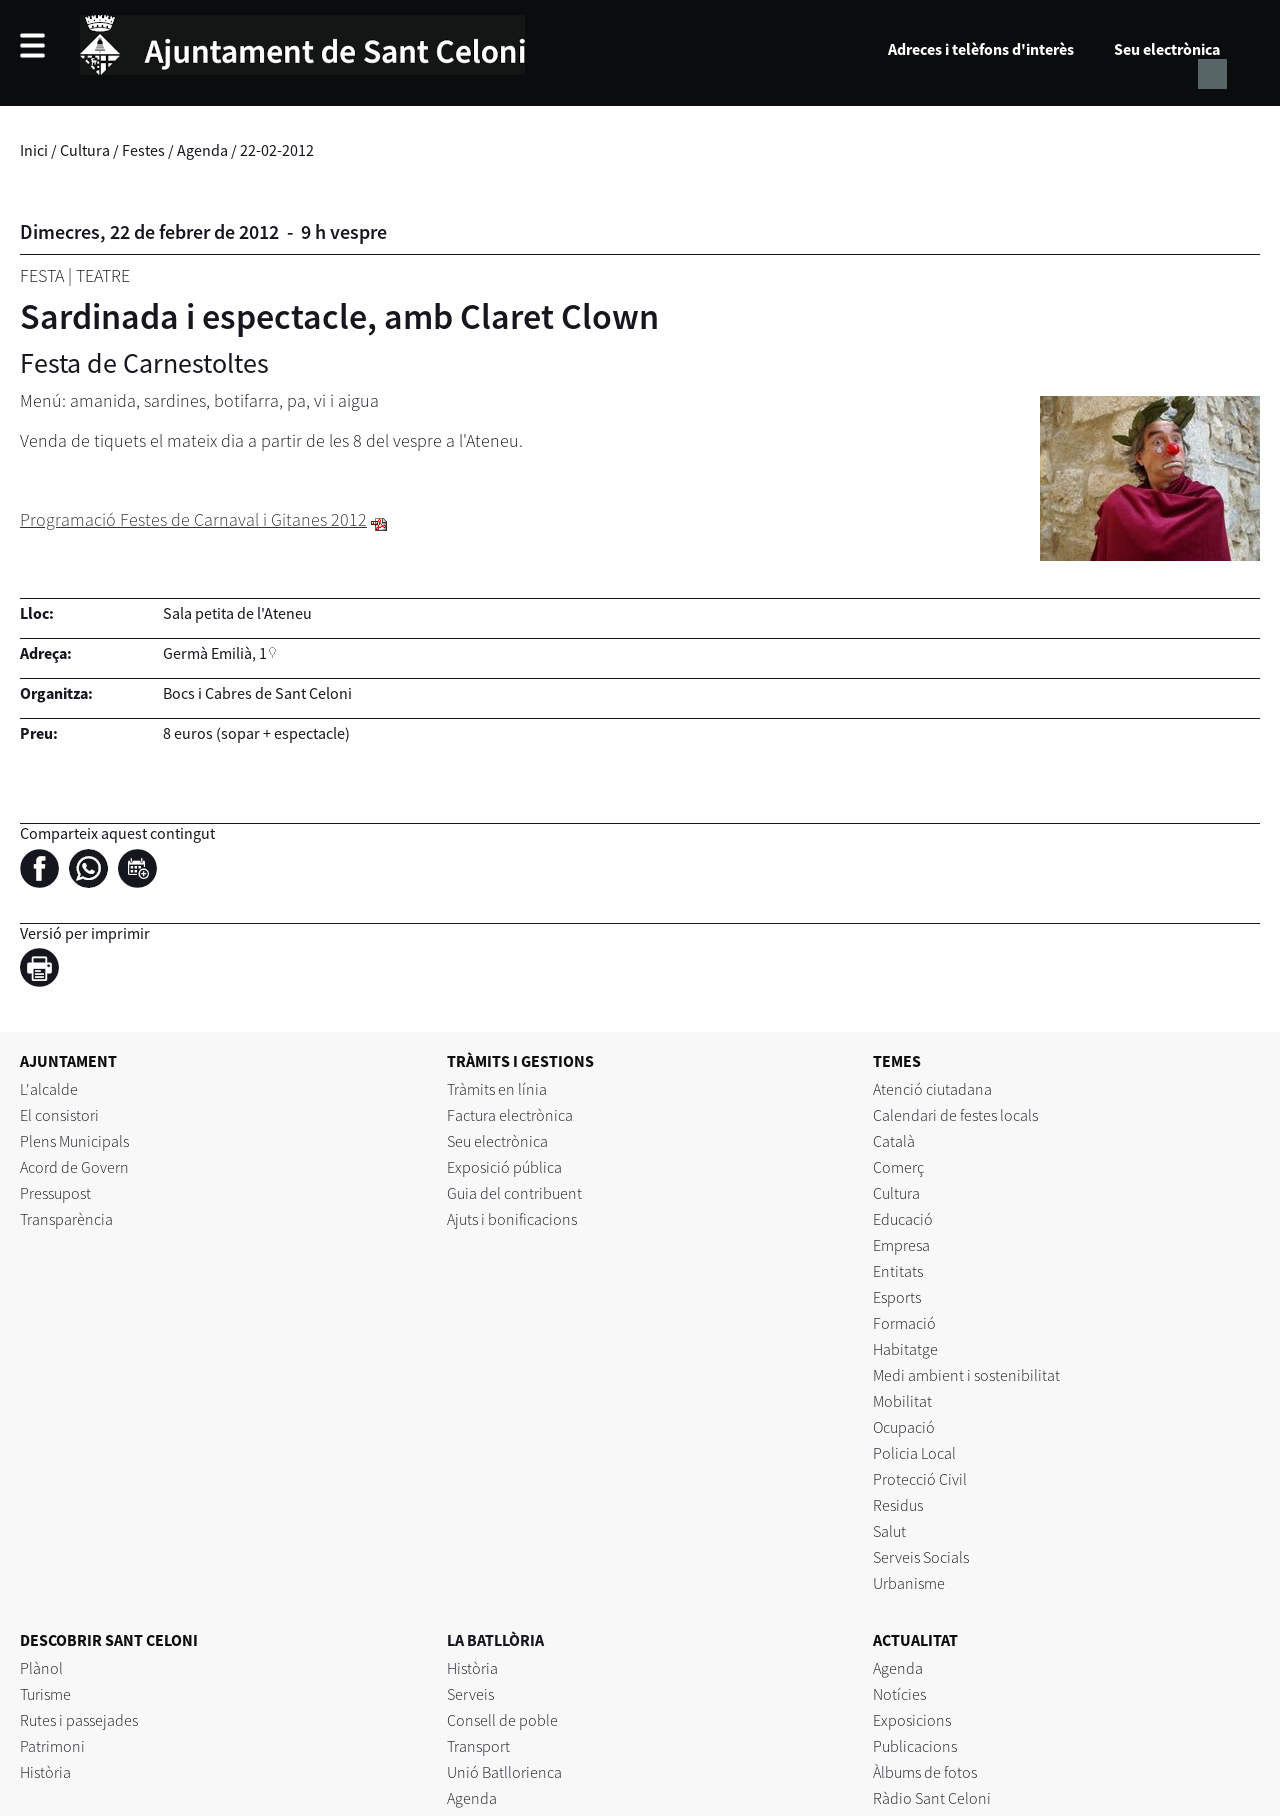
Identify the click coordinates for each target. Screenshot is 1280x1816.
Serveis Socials (921, 1557)
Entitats (898, 1271)
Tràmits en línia (497, 1089)
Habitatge (905, 1349)
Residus (898, 1505)
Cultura (85, 150)
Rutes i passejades (79, 1720)
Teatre (103, 275)
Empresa (901, 1245)
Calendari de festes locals (955, 1115)
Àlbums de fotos (925, 1772)
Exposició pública (504, 1167)
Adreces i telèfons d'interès (981, 49)
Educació (903, 1219)
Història (45, 1772)
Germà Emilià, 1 (215, 653)
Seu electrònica (1167, 49)
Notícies (899, 1694)
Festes (143, 150)
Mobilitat (902, 1401)
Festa (42, 275)
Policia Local (914, 1453)
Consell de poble (502, 1720)
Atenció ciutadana (932, 1089)
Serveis (470, 1694)
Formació (904, 1323)
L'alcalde (49, 1089)
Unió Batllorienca (504, 1772)
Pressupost (55, 1193)
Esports (897, 1297)
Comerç (898, 1167)
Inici (34, 150)
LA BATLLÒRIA (495, 1640)
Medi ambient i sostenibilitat (966, 1375)
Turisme (45, 1694)
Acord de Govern (74, 1167)
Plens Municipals (74, 1141)
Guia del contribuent (514, 1193)
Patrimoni (52, 1746)
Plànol (41, 1668)
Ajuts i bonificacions (512, 1219)
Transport (478, 1746)
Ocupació (904, 1427)
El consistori (59, 1115)
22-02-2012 (277, 150)
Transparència (66, 1219)
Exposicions (912, 1720)
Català (894, 1141)
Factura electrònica (510, 1115)
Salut (889, 1531)
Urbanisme (909, 1583)
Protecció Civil (920, 1479)
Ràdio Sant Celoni (932, 1798)
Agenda (202, 150)
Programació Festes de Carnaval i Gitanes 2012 (193, 519)
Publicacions (915, 1746)
